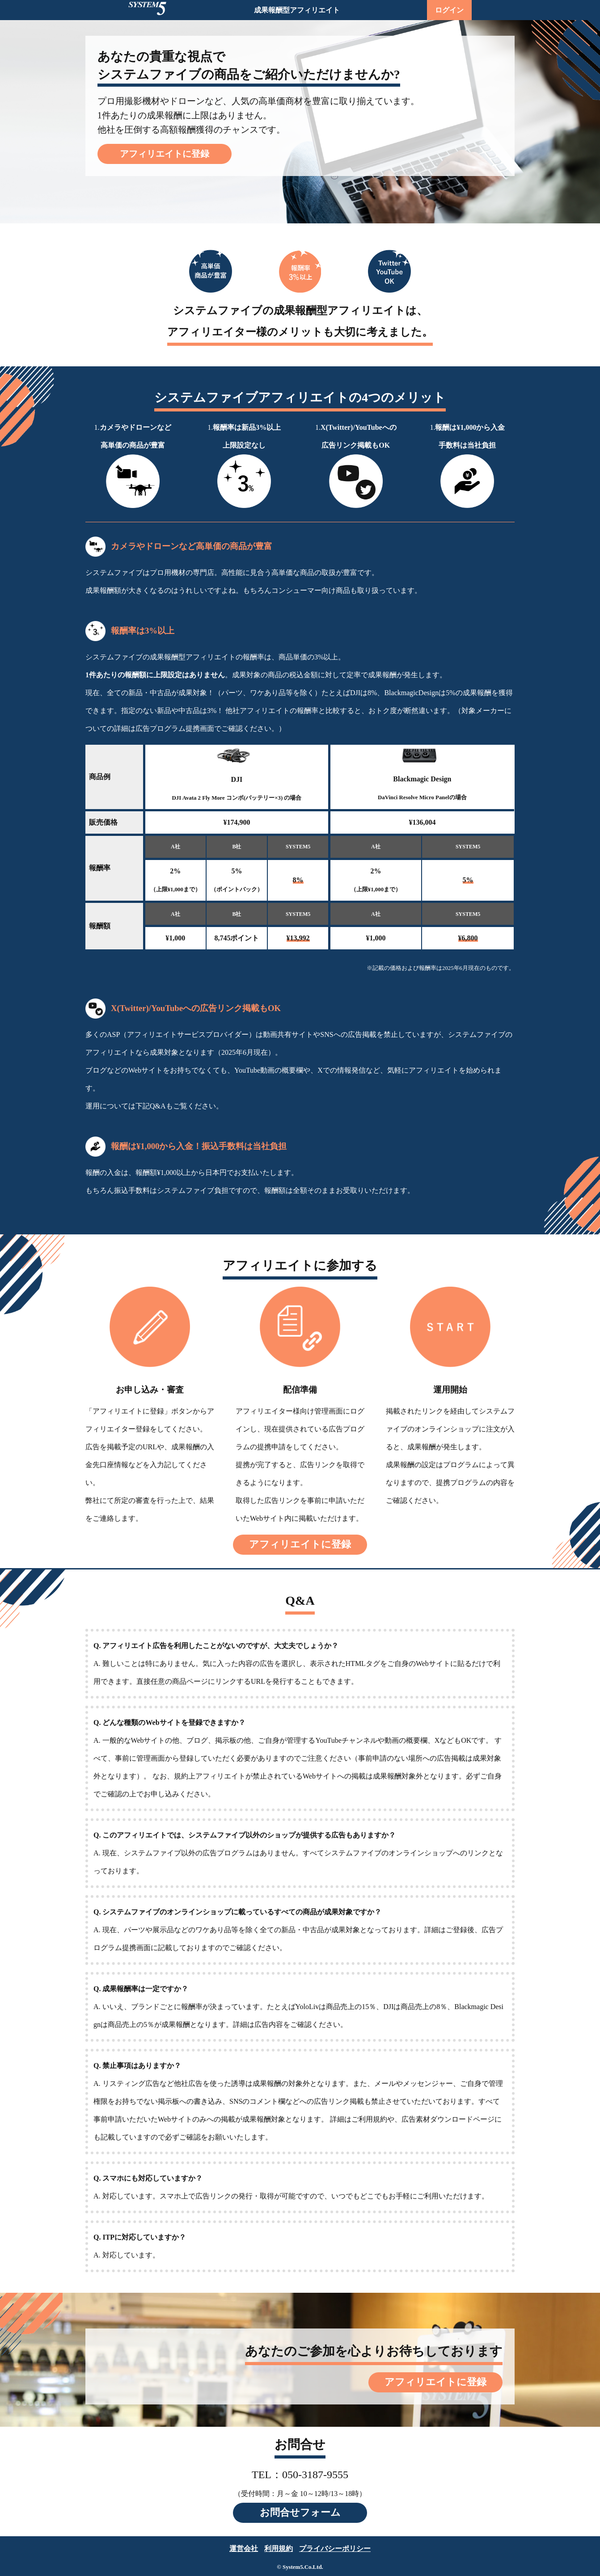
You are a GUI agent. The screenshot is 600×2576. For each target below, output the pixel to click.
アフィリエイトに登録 (164, 154)
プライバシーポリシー (335, 2548)
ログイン (449, 10)
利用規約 (278, 2548)
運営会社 (243, 2548)
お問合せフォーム (300, 2512)
